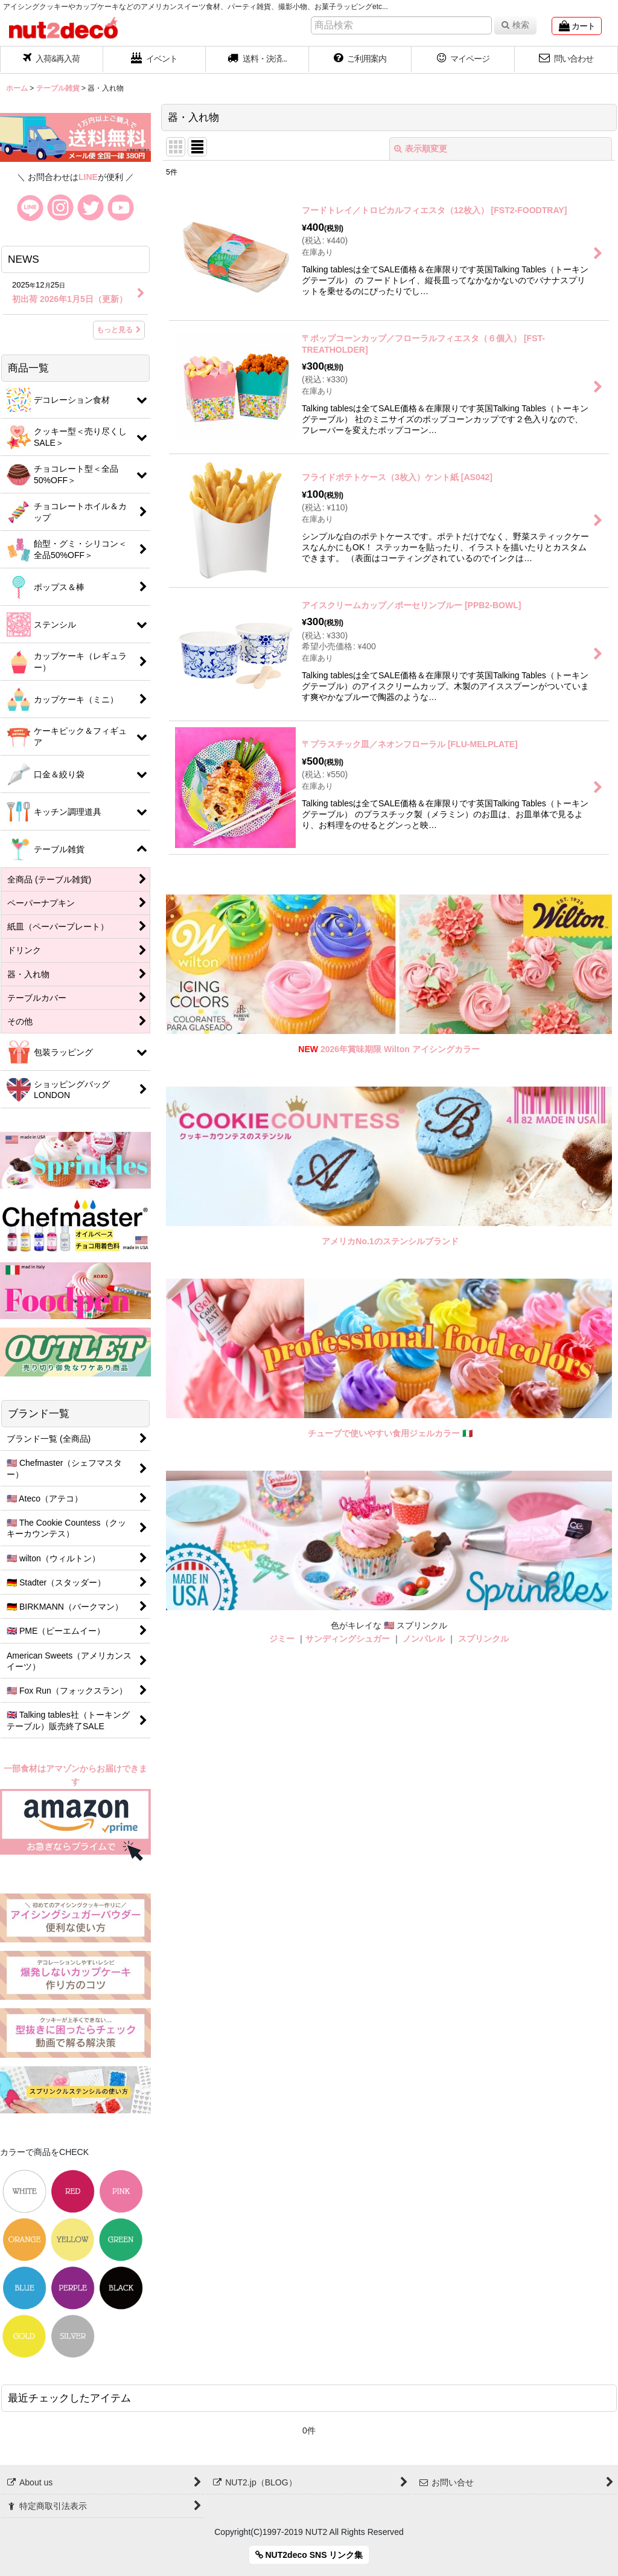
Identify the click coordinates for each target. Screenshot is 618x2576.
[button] (257, 60)
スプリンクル (483, 1638)
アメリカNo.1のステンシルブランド (390, 1241)
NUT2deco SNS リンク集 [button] (309, 2555)
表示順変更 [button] (420, 148)
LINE (88, 177)
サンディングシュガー (347, 1638)
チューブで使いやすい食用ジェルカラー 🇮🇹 (390, 1433)
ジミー (282, 1638)
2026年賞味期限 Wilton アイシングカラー (400, 1049)
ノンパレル (424, 1638)
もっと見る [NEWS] (119, 330)
